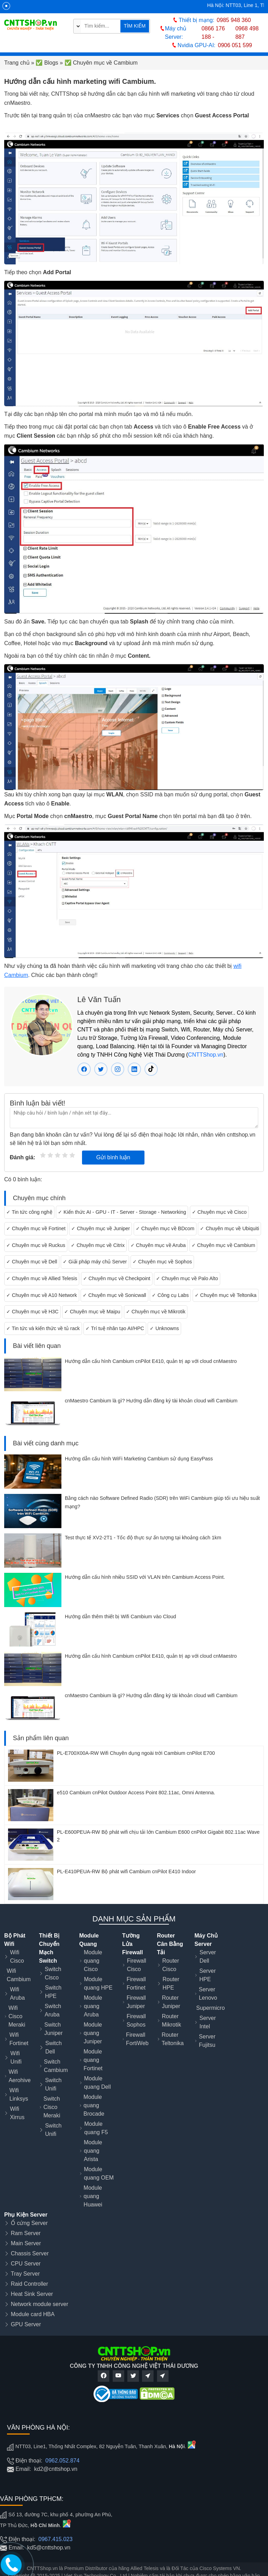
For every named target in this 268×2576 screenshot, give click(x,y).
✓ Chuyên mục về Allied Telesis (41, 1278)
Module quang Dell (97, 2082)
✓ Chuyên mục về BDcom (165, 1228)
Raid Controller (29, 2284)
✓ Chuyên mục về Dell (31, 1261)
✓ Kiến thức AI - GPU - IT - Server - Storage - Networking (122, 1212)
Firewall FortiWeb (137, 2039)
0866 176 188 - (213, 32)
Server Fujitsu (207, 2041)
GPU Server (26, 2324)
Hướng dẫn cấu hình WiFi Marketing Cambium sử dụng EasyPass (139, 1458)
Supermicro (210, 2008)
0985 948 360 (234, 20)
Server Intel (207, 2022)
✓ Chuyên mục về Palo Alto (187, 1278)
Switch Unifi (53, 2084)
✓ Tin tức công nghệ (29, 1212)
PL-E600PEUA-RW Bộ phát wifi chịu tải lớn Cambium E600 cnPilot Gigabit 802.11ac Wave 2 (158, 1835)
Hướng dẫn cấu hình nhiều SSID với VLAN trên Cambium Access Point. (145, 1577)
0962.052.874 (62, 2461)
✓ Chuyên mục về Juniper (100, 1228)
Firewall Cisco (136, 1965)
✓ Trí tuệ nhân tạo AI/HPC (114, 1328)
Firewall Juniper (136, 2002)
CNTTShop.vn (205, 1055)
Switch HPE (53, 1992)
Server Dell (208, 1956)
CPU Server (25, 2264)
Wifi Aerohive (20, 2076)
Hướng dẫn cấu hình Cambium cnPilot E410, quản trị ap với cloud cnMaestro (151, 1361)
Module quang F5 (96, 2128)
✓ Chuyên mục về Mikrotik (156, 1311)
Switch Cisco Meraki (51, 2107)
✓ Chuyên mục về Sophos (162, 1261)
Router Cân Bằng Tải (170, 1944)
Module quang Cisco (93, 1960)
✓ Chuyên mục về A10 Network (41, 1295)
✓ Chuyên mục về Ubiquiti (229, 1228)
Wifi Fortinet (18, 2039)
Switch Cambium (56, 2066)
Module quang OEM (98, 2173)
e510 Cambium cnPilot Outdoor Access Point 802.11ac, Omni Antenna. (136, 1792)
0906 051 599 (235, 45)
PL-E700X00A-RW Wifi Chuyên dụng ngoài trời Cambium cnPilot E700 (136, 1753)
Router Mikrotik (171, 2020)
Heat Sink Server (32, 2294)
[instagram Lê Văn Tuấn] (117, 1069)
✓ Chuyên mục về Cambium (223, 1245)
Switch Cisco (53, 1973)
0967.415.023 (55, 2539)
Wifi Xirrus (17, 2113)
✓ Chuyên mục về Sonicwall (114, 1295)
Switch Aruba (53, 2010)
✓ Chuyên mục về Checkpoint (116, 1278)
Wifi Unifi (16, 2057)
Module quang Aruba (93, 2006)
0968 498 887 (247, 32)
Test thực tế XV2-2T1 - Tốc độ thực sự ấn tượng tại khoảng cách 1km (143, 1537)
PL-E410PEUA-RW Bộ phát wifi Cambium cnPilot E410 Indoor (126, 1871)
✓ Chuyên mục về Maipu (92, 1311)
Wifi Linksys (18, 2094)
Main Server (26, 2243)
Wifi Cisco (17, 1956)
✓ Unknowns (164, 1328)
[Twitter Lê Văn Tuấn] (100, 1069)
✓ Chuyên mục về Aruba (158, 1245)
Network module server (39, 2304)
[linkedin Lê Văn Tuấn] (134, 1069)
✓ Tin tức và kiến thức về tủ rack (43, 1328)
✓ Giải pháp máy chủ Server (95, 1261)
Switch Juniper (53, 2029)
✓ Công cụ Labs (170, 1295)
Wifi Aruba (17, 1993)
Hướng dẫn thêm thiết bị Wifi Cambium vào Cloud (120, 1616)
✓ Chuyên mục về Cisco (219, 1212)
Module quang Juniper (93, 2033)
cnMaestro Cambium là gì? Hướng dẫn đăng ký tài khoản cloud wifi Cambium (151, 1400)
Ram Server (25, 2233)
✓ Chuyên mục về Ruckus (35, 1245)
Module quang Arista (93, 2150)
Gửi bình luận (113, 1157)
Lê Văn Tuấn (99, 999)
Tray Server (25, 2274)
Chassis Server (30, 2253)
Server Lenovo (208, 1993)
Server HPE (207, 1975)
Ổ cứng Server (29, 2223)
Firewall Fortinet (136, 1983)
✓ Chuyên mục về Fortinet (36, 1228)
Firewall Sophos (136, 2020)
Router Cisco (170, 1965)
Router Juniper (171, 2002)
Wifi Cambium (18, 1975)
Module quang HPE (98, 1983)
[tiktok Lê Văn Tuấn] (151, 1069)
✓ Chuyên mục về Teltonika (226, 1295)
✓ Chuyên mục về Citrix (98, 1245)
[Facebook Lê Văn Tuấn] (84, 1069)
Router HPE (171, 1983)
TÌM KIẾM (135, 26)
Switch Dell (53, 2047)
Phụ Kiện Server (25, 2215)
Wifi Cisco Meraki (16, 2016)
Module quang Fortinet (93, 2060)
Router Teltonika (173, 2039)
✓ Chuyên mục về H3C (32, 1311)
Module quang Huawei (93, 2196)
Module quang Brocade (93, 2105)
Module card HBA (32, 2314)
